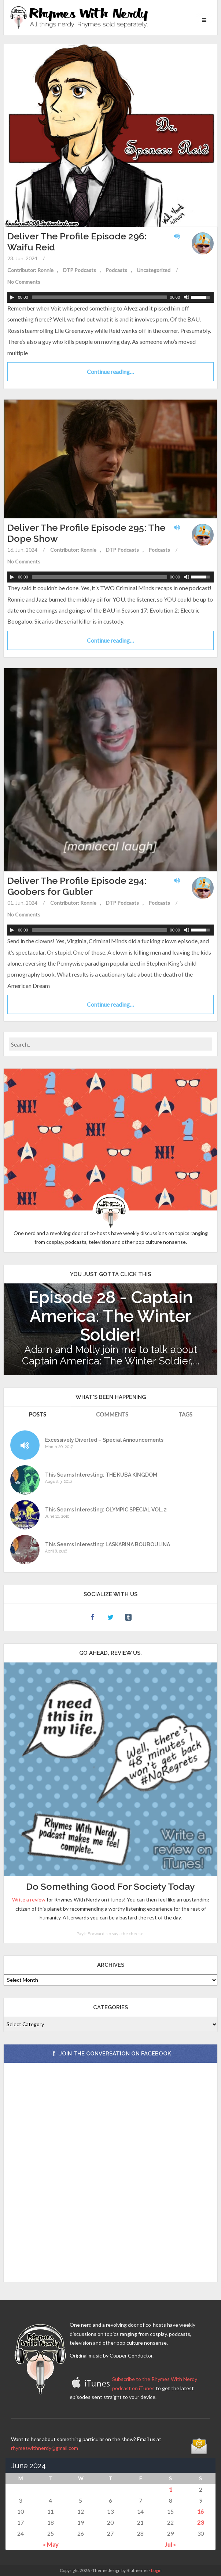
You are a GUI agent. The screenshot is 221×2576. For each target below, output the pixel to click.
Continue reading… (110, 371)
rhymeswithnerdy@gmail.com (44, 2448)
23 (200, 2522)
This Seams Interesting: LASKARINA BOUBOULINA (107, 1544)
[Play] (12, 297)
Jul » (170, 2544)
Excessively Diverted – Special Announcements (104, 1440)
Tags (185, 1414)
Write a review (28, 1899)
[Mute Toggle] (186, 297)
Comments (112, 1414)
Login (156, 2570)
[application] (110, 297)
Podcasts (116, 270)
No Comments (23, 282)
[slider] (99, 297)
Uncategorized (153, 270)
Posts (37, 1414)
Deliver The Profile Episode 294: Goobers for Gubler (77, 886)
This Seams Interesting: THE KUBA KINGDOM (101, 1475)
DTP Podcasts (79, 270)
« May (50, 2544)
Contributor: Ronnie (30, 270)
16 (200, 2511)
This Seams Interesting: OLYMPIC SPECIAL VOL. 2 (106, 1510)
